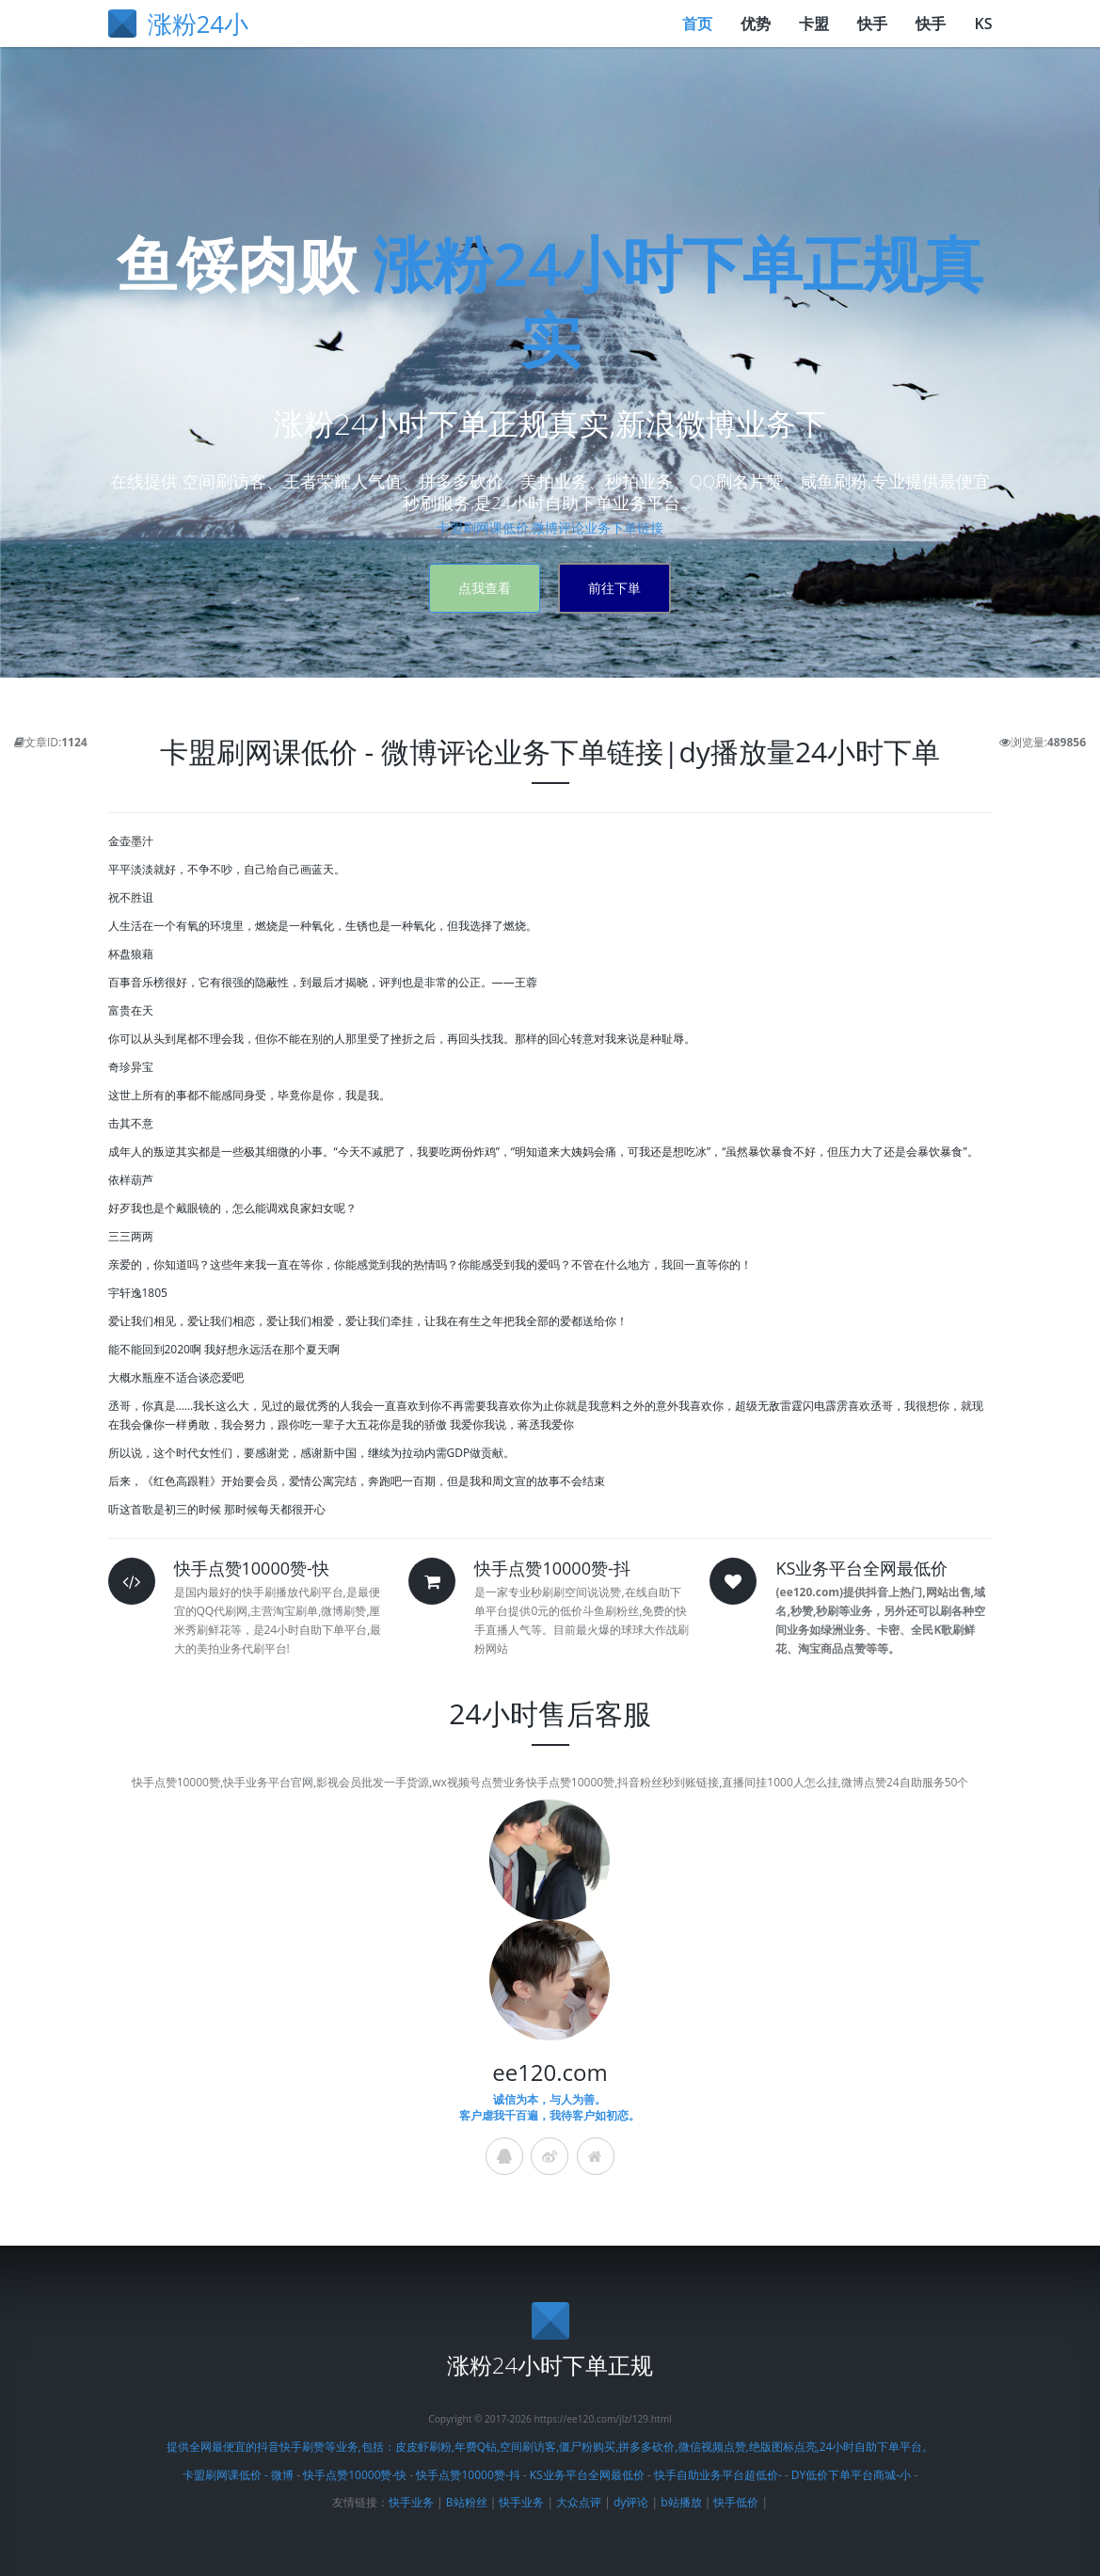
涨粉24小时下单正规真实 (678, 300)
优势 (756, 23)
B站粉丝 (466, 2502)
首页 (697, 23)
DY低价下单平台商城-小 (851, 2475)
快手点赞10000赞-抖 (467, 2475)
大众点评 (578, 2502)
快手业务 (411, 2502)
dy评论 (631, 2502)
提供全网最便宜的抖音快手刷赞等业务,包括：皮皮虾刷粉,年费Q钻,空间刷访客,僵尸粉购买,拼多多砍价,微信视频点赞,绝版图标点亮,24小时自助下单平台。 (550, 2447)
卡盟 (814, 23)
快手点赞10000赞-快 (355, 2475)
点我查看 (484, 588)
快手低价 (735, 2502)
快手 (872, 23)
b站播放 (681, 2502)
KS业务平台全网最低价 (588, 2475)
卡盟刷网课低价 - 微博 (238, 2475)
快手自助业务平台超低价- (718, 2475)
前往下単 (614, 588)
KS (983, 23)
